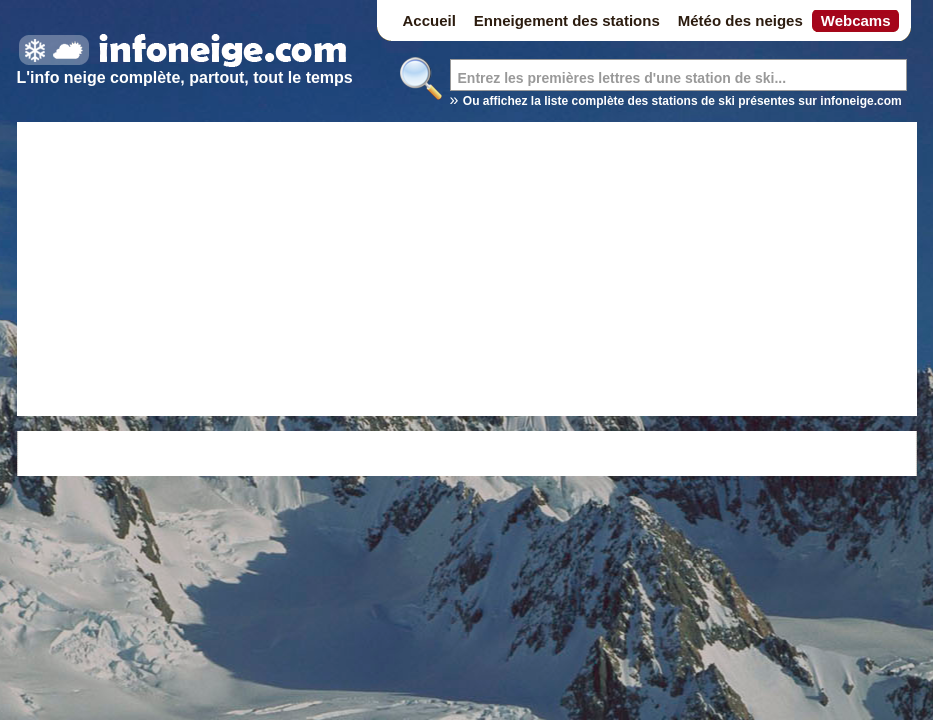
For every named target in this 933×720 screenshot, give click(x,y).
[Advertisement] (467, 272)
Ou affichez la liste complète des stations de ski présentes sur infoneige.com (682, 101)
